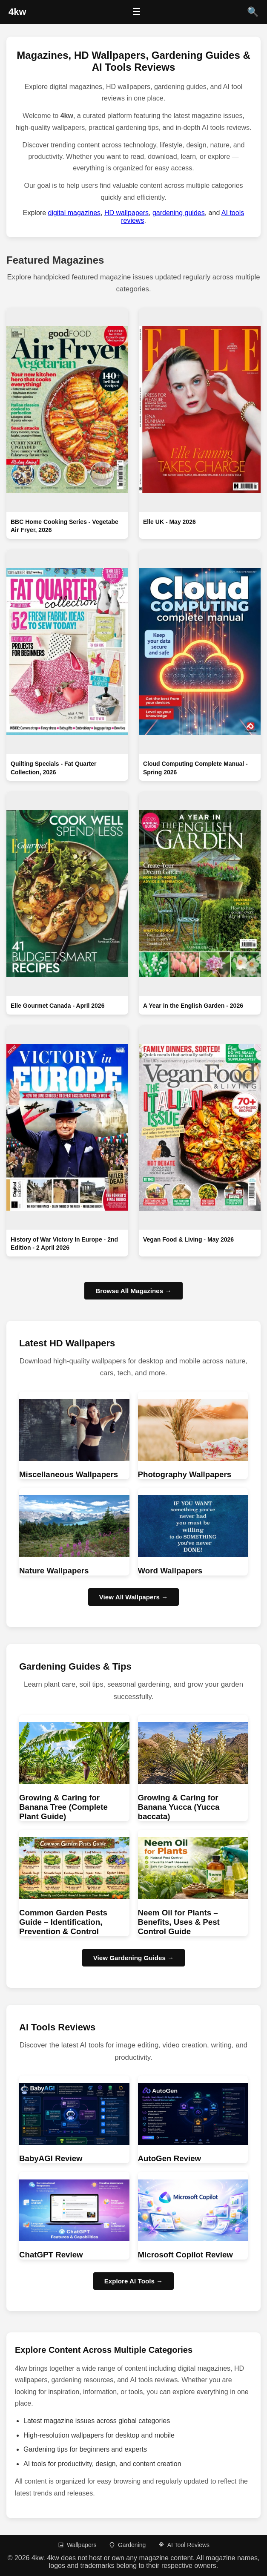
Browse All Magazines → (133, 1290)
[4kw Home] (17, 11)
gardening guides (178, 212)
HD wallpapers (126, 212)
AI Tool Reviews (184, 2545)
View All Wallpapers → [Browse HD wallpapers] (133, 1597)
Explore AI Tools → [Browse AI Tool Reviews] (133, 2281)
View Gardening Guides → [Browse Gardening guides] (133, 1957)
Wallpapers (77, 2545)
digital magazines (74, 212)
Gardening (127, 2545)
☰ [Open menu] (136, 11)
